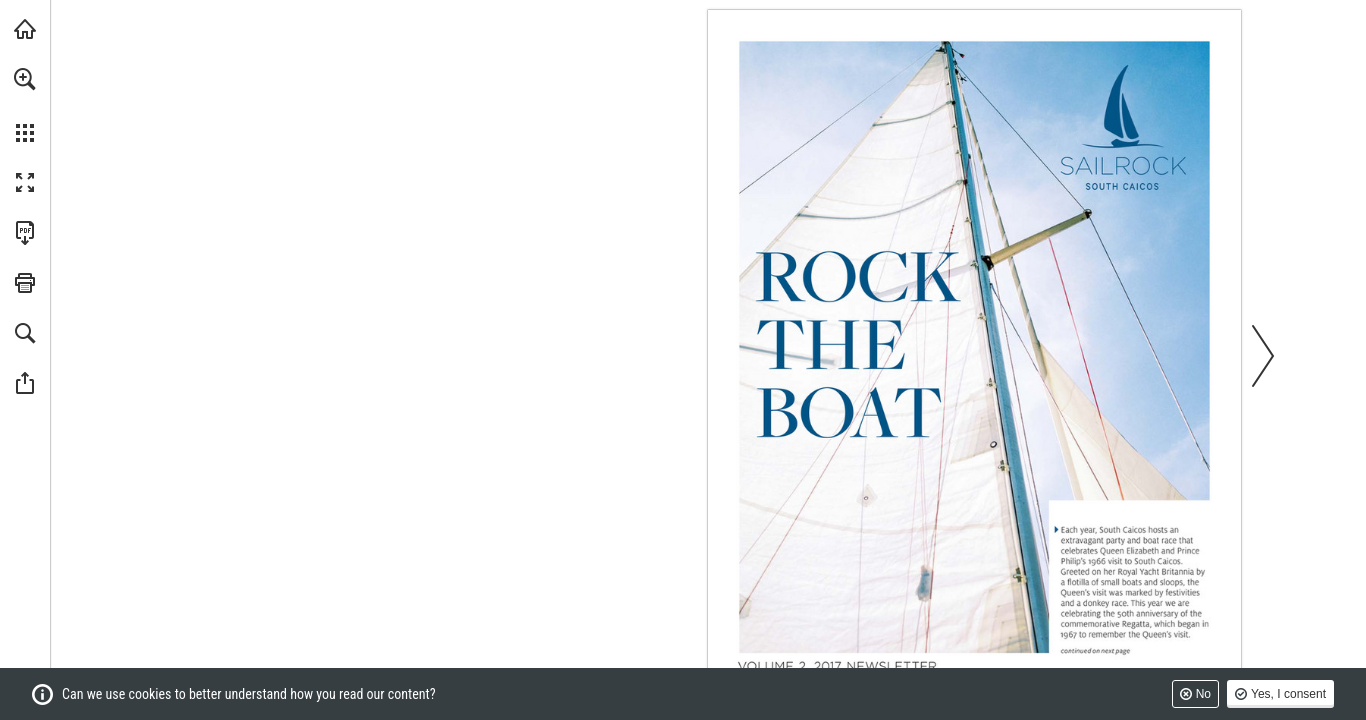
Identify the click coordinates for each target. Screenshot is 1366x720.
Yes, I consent (1288, 694)
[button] (25, 79)
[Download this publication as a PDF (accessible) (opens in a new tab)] (25, 233)
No (1203, 694)
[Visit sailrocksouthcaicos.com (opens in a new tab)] (25, 29)
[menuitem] (25, 105)
